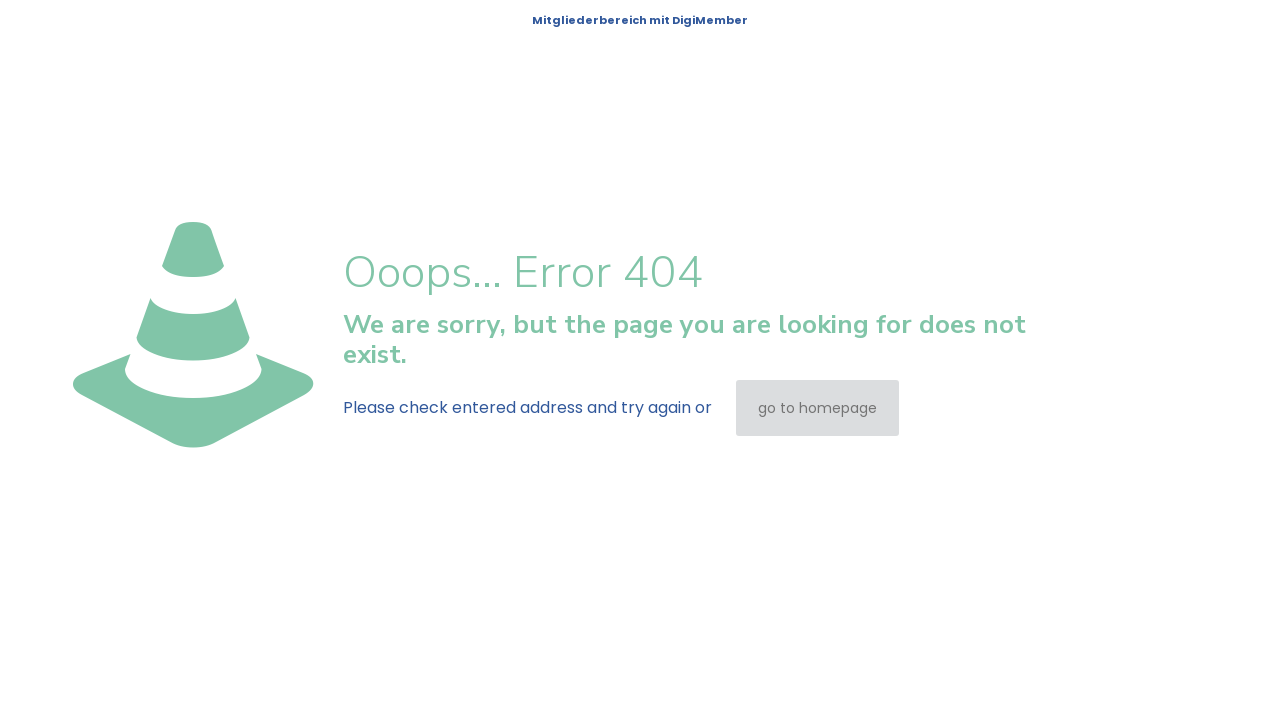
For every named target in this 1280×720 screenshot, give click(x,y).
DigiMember (710, 20)
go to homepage (817, 408)
